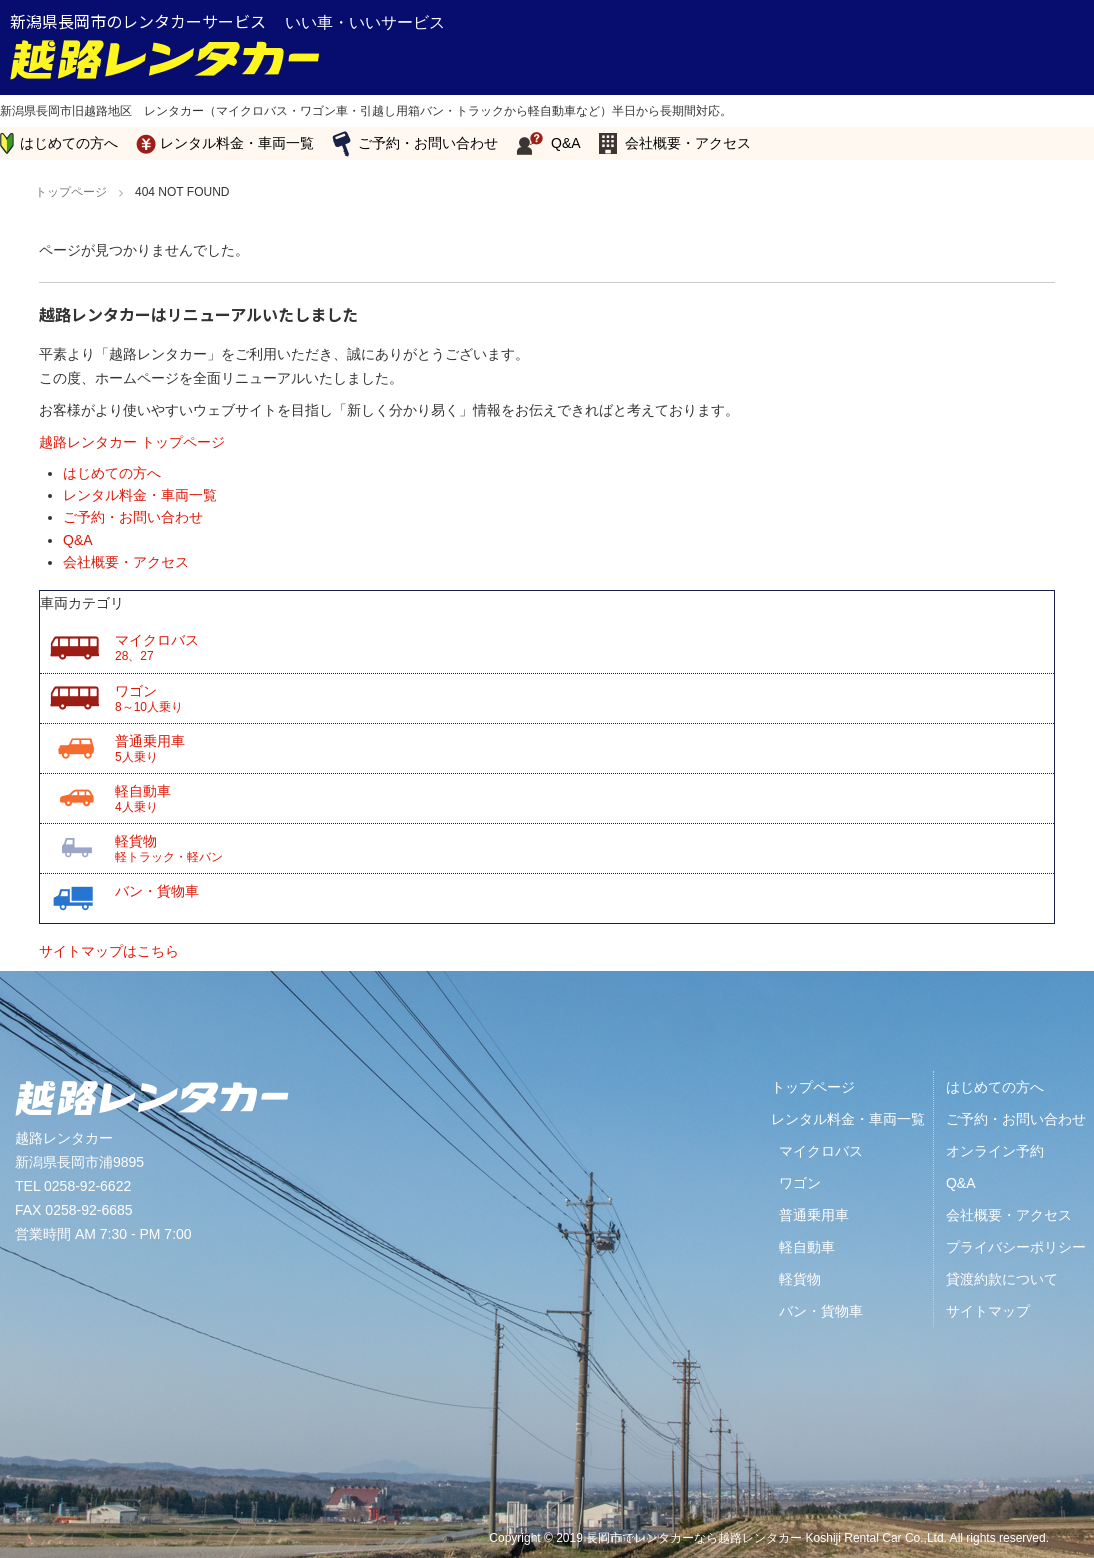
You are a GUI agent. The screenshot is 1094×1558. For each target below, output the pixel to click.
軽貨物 (584, 849)
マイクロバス (584, 648)
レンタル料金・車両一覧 (237, 143)
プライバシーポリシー (1016, 1247)
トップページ (813, 1087)
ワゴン (584, 699)
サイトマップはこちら (109, 951)
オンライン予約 (995, 1151)
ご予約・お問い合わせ (428, 143)
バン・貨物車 (157, 891)
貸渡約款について (1002, 1279)
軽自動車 (584, 799)
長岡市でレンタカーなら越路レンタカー (694, 1538)
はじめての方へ (69, 143)
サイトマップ (988, 1311)
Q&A (566, 143)
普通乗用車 (584, 749)
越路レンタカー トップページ (132, 442)
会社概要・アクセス (688, 143)
